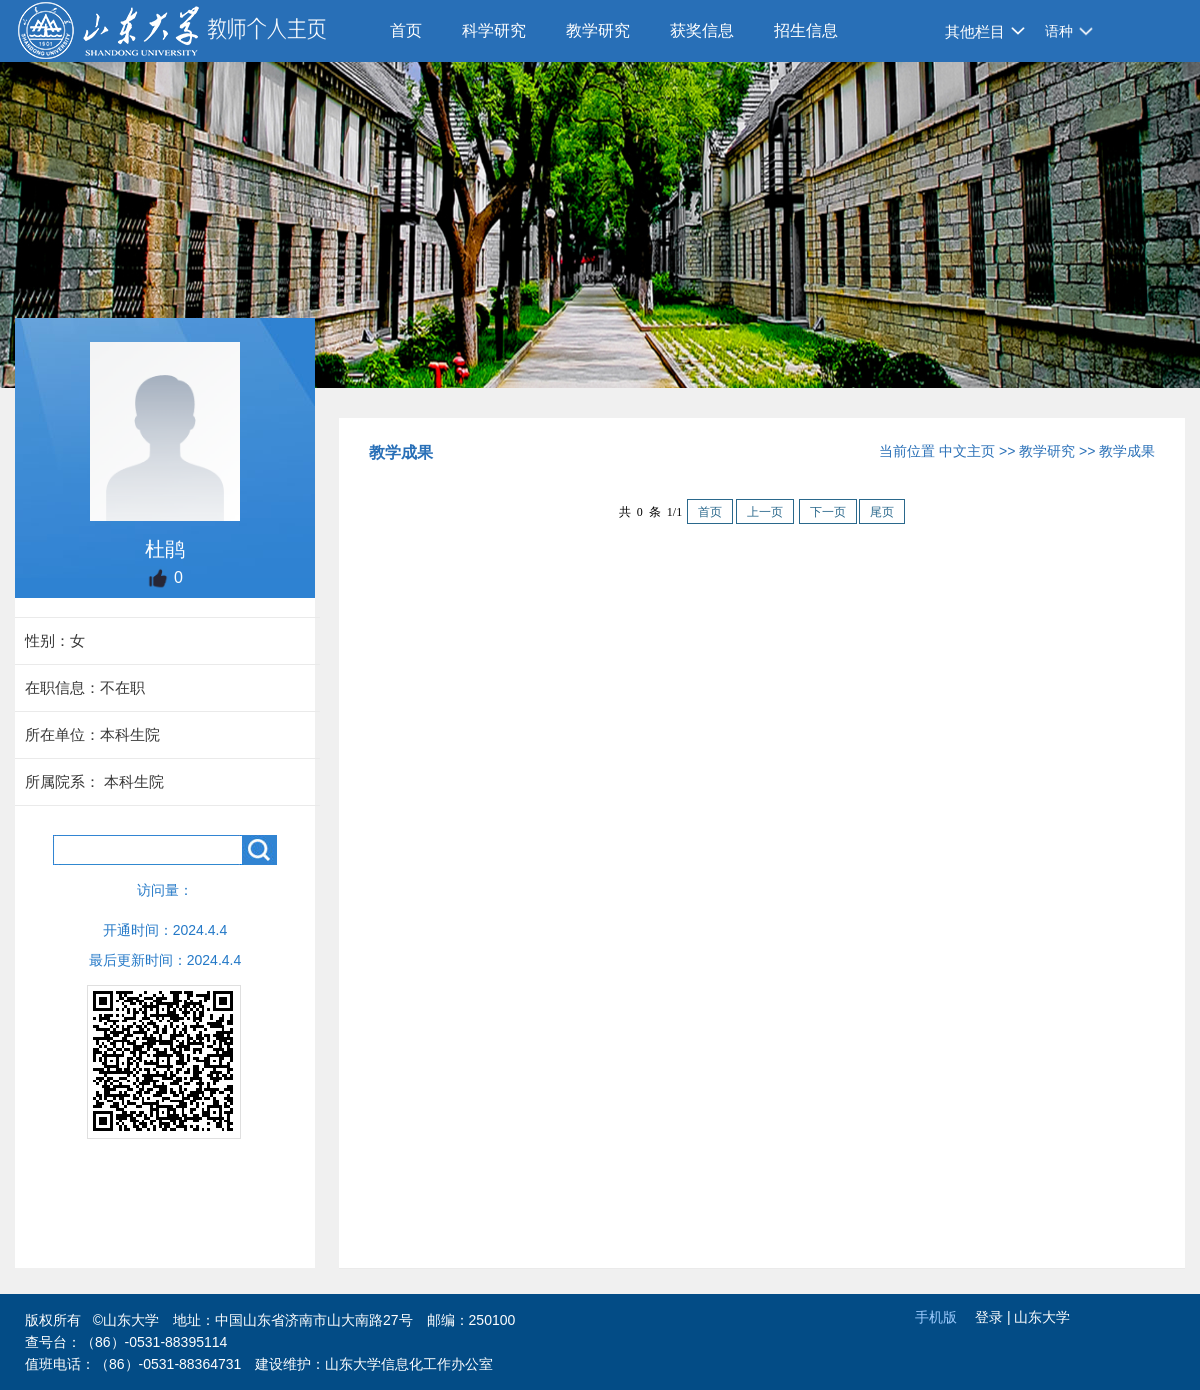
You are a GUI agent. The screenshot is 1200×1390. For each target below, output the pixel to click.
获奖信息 (702, 30)
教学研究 (598, 30)
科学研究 (494, 30)
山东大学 (1042, 1317)
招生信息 (806, 30)
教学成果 (1127, 451)
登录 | (994, 1317)
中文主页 (967, 451)
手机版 (936, 1317)
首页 (406, 30)
